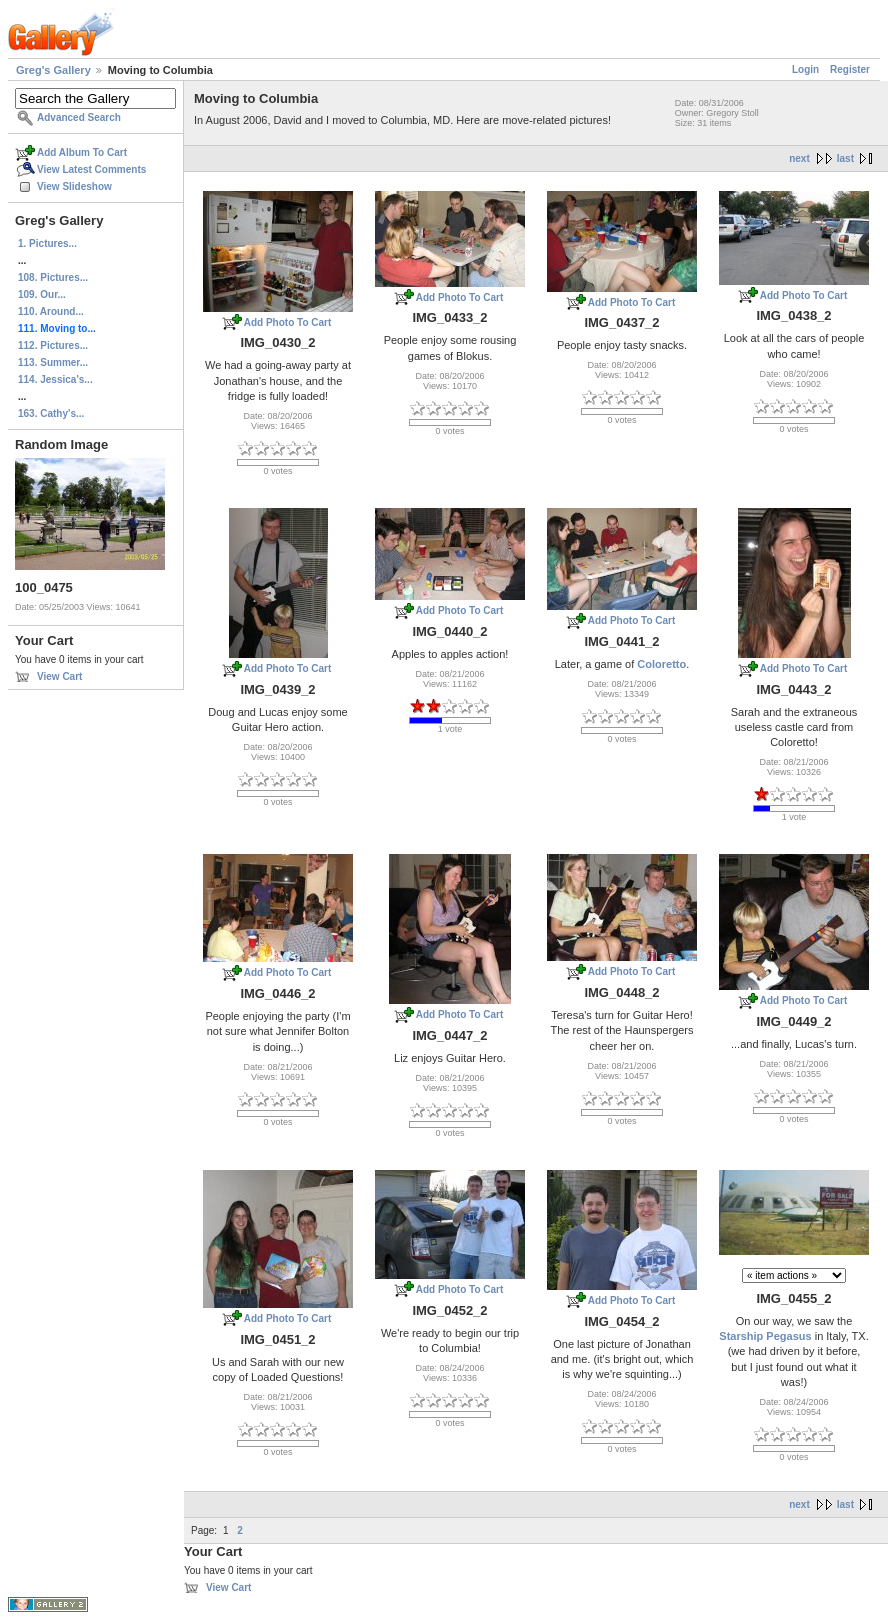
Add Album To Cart (82, 152)
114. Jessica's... (55, 379)
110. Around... (51, 311)
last (845, 158)
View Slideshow (74, 186)
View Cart (59, 676)
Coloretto (661, 664)
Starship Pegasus (765, 1336)
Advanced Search (79, 117)
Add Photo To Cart (288, 322)
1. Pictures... (47, 243)
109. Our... (42, 294)
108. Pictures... (53, 277)
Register (850, 69)
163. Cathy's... (51, 413)
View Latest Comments (91, 169)
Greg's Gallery (53, 70)
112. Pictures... (53, 345)
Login (805, 69)
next (799, 158)
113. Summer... (53, 362)
